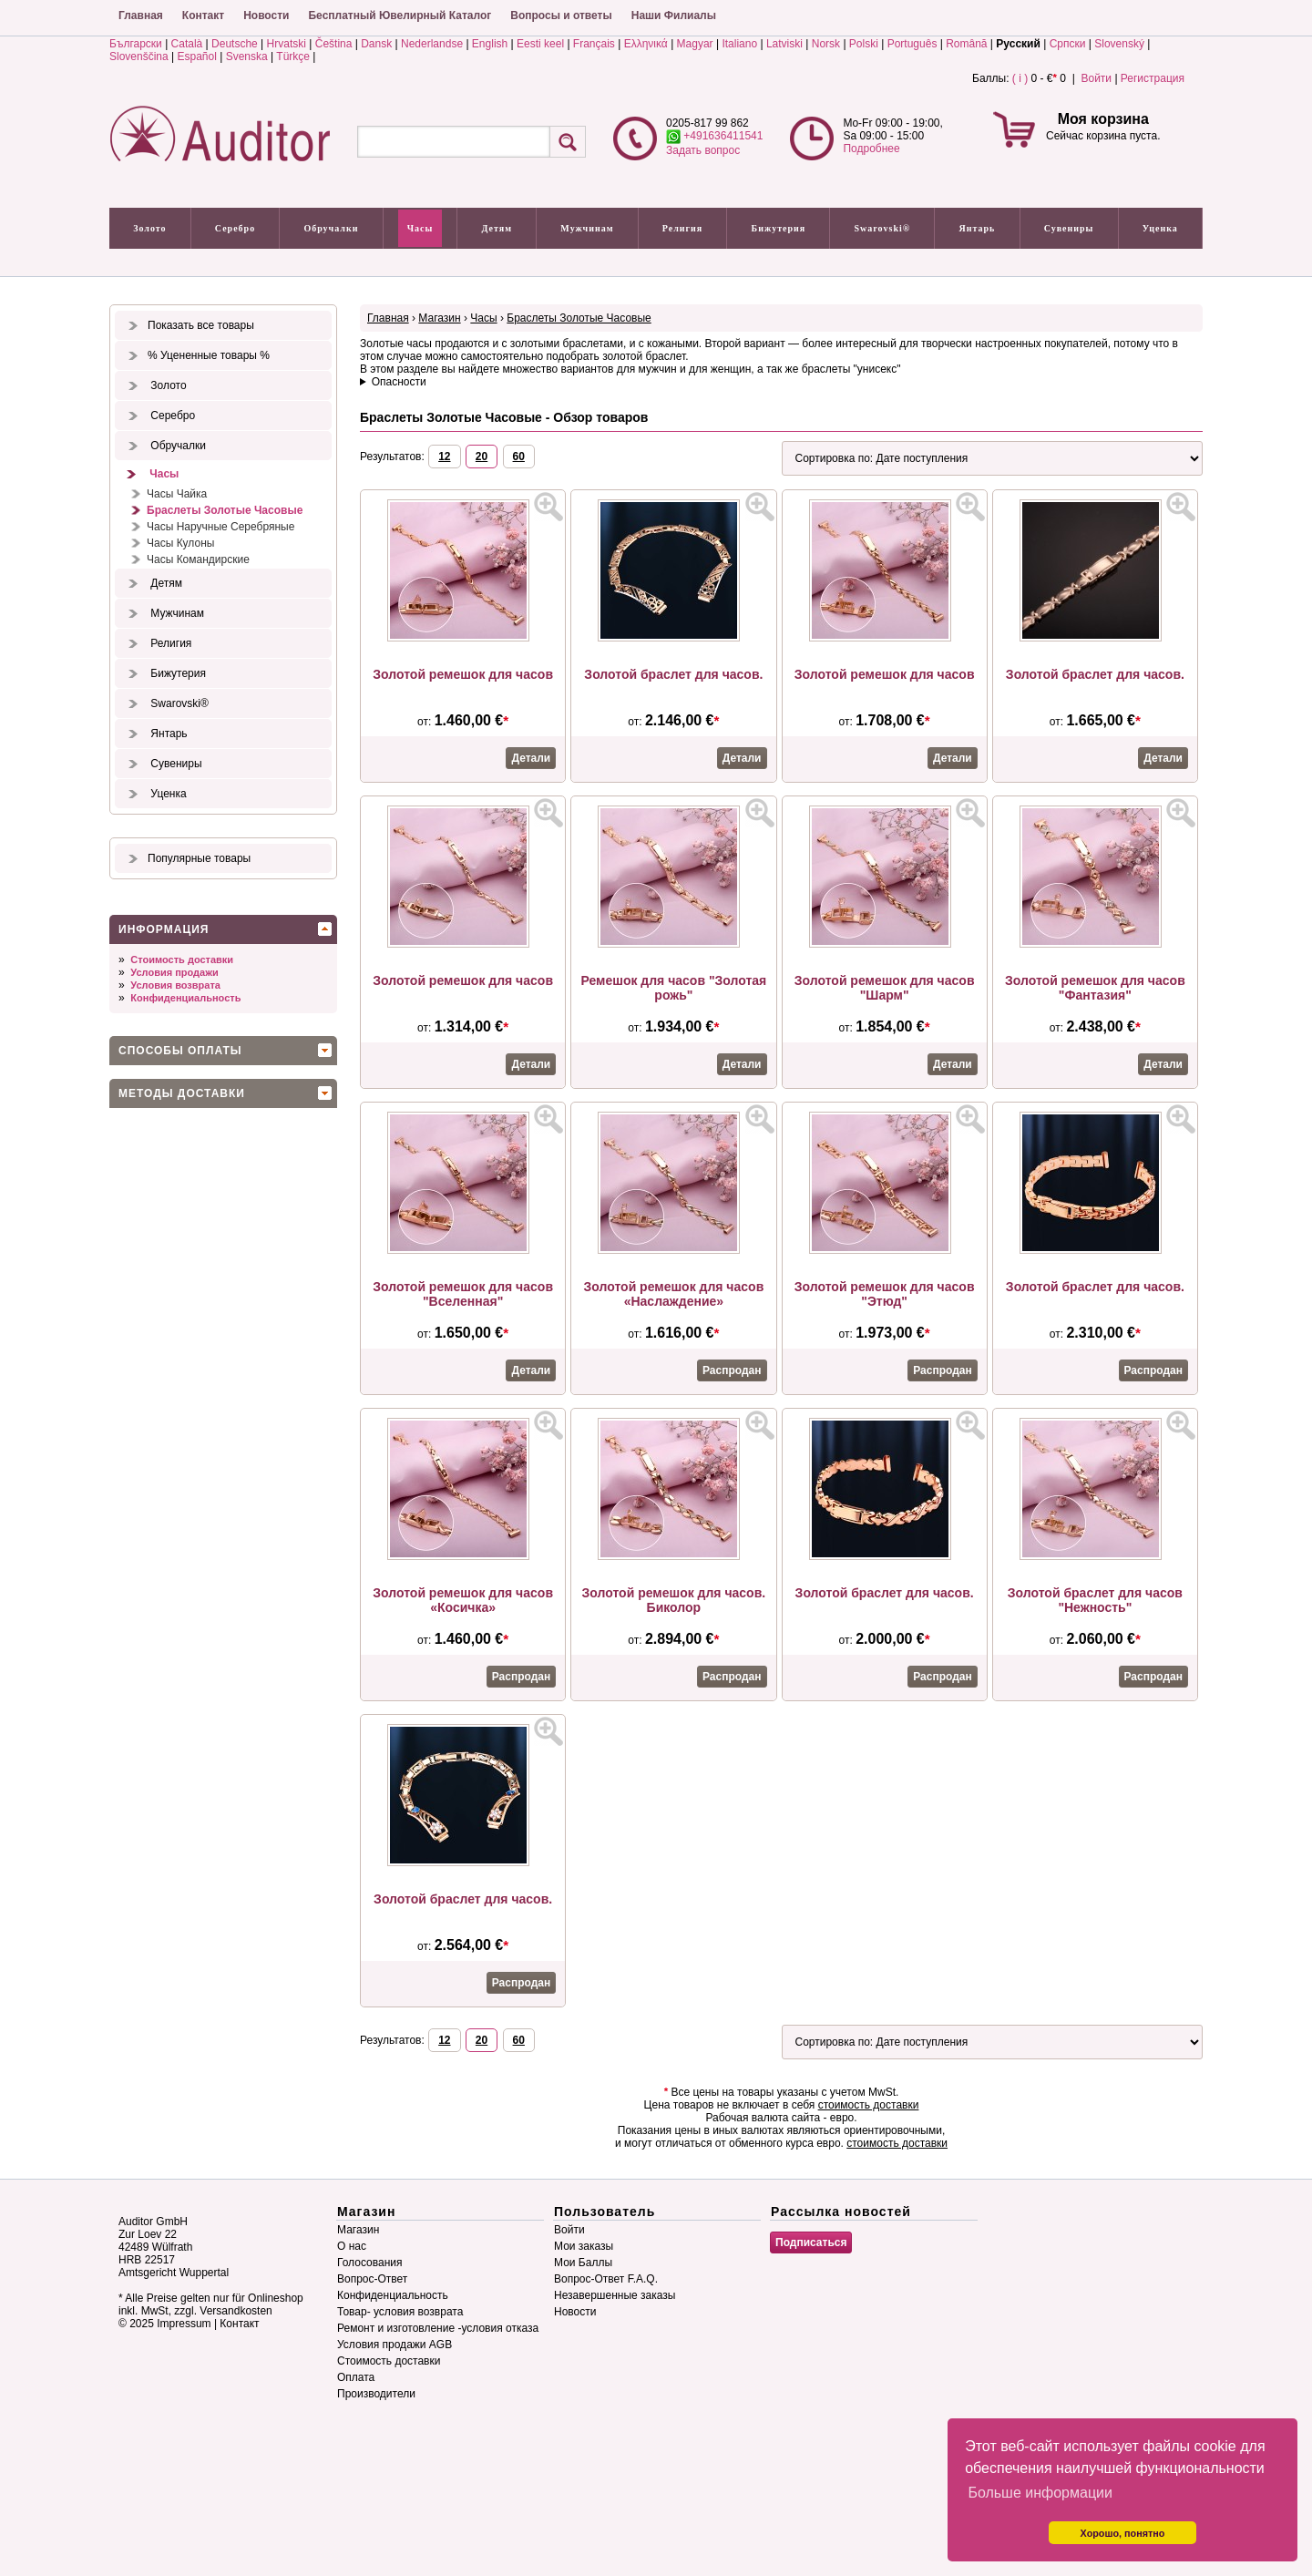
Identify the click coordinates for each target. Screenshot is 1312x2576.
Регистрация (1152, 78)
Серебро (235, 228)
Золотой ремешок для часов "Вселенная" (463, 1294)
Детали (530, 758)
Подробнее (871, 148)
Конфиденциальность (185, 997)
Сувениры (1069, 228)
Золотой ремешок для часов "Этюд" (884, 1294)
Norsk (826, 43)
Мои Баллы (583, 2262)
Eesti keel (540, 43)
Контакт (203, 15)
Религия (682, 228)
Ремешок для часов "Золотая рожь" (673, 987)
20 (481, 456)
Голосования (369, 2262)
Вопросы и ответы (560, 15)
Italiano (739, 43)
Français (594, 43)
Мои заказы (583, 2246)
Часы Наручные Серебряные (220, 526)
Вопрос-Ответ (372, 2279)
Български (135, 43)
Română (966, 43)
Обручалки (330, 228)
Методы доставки (181, 1093)
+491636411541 (714, 135)
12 (444, 456)
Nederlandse (432, 43)
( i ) (1020, 78)
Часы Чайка (177, 493)
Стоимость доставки (181, 959)
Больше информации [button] (1040, 2492)
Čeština (334, 43)
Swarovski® (883, 228)
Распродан (731, 1370)
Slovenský (1119, 43)
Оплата (355, 2377)
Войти (1096, 78)
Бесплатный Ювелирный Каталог (399, 15)
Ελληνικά (646, 43)
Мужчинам (586, 228)
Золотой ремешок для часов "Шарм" (884, 987)
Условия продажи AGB (394, 2344)
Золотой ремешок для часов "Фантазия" (1095, 987)
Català (187, 43)
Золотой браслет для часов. (673, 674)
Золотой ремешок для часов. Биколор (674, 1600)
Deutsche (234, 43)
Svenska (247, 56)
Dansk (376, 43)
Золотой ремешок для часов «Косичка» (463, 1600)
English (489, 43)
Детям (497, 228)
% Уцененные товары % (209, 355)
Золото (149, 228)
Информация (163, 929)
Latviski (784, 43)
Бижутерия (779, 228)
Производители (376, 2393)
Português (912, 43)
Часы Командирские (198, 559)
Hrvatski (286, 43)
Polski (863, 43)
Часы (420, 228)
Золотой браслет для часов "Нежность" (1095, 1600)
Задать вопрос (703, 150)
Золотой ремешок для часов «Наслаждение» (674, 1294)
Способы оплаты (180, 1050)
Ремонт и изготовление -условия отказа (437, 2328)
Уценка (1160, 228)
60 (519, 456)
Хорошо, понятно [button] (1123, 2533)
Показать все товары (201, 325)
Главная (140, 15)
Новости (266, 15)
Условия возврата (175, 985)
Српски (1068, 43)
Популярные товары (199, 858)
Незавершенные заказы (614, 2295)
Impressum (183, 2323)
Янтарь (977, 228)
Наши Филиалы (673, 15)
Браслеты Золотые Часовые (224, 510)
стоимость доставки (868, 2105)
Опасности (399, 381)
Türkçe (293, 56)
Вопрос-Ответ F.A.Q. (606, 2279)
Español (197, 56)
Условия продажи (174, 972)
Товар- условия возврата (400, 2311)
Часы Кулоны (180, 543)
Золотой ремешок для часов (463, 674)
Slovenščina (139, 56)
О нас (351, 2246)
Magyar (695, 43)
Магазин (439, 318)
